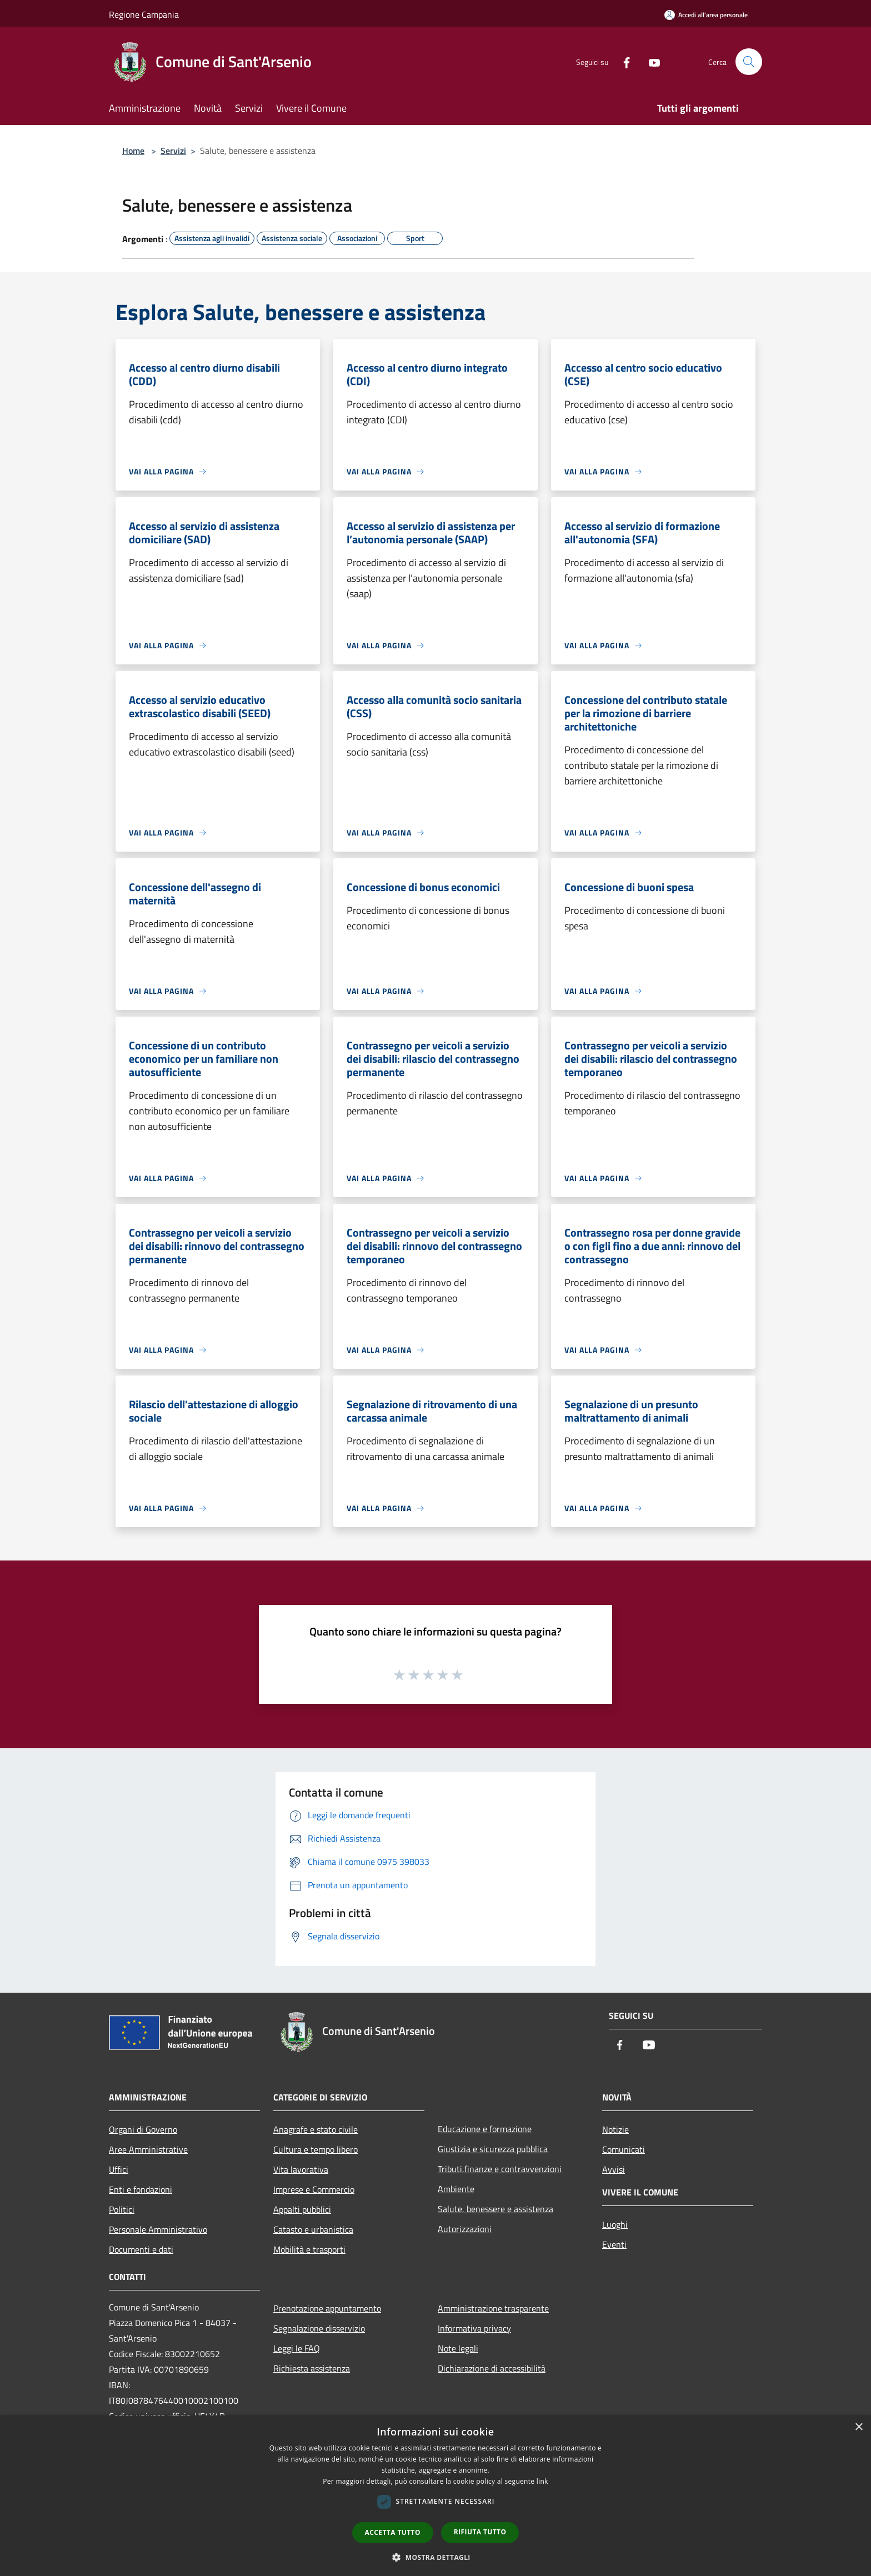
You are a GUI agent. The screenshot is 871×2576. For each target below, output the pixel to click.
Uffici (118, 2169)
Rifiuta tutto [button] (480, 2532)
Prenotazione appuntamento (327, 2308)
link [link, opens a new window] (542, 2481)
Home (133, 150)
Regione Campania (144, 14)
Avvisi (613, 2169)
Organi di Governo (143, 2129)
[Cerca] (748, 61)
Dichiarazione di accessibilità (491, 2368)
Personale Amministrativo (158, 2229)
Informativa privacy (474, 2328)
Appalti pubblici (302, 2209)
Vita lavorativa (300, 2169)
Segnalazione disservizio (319, 2328)
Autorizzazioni (465, 2228)
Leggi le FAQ (296, 2348)
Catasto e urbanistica (313, 2229)
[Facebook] (622, 61)
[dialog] (435, 2495)
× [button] (858, 2427)
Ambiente (456, 2188)
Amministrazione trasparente (493, 2308)
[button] (435, 2557)
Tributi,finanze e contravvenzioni (500, 2168)
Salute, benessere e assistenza (495, 2208)
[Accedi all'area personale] (706, 15)
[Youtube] (650, 61)
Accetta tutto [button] (393, 2532)
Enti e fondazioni (140, 2189)
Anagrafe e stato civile (315, 2129)
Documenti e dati (141, 2249)
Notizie (615, 2129)
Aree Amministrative (148, 2149)
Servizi (173, 150)
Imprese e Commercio (313, 2189)
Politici (121, 2209)
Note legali (458, 2348)
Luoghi (615, 2224)
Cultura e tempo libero (315, 2149)
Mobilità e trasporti (309, 2249)
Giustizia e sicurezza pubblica (493, 2148)
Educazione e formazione (485, 2128)
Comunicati (623, 2149)
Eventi (614, 2244)
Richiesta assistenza (311, 2368)
